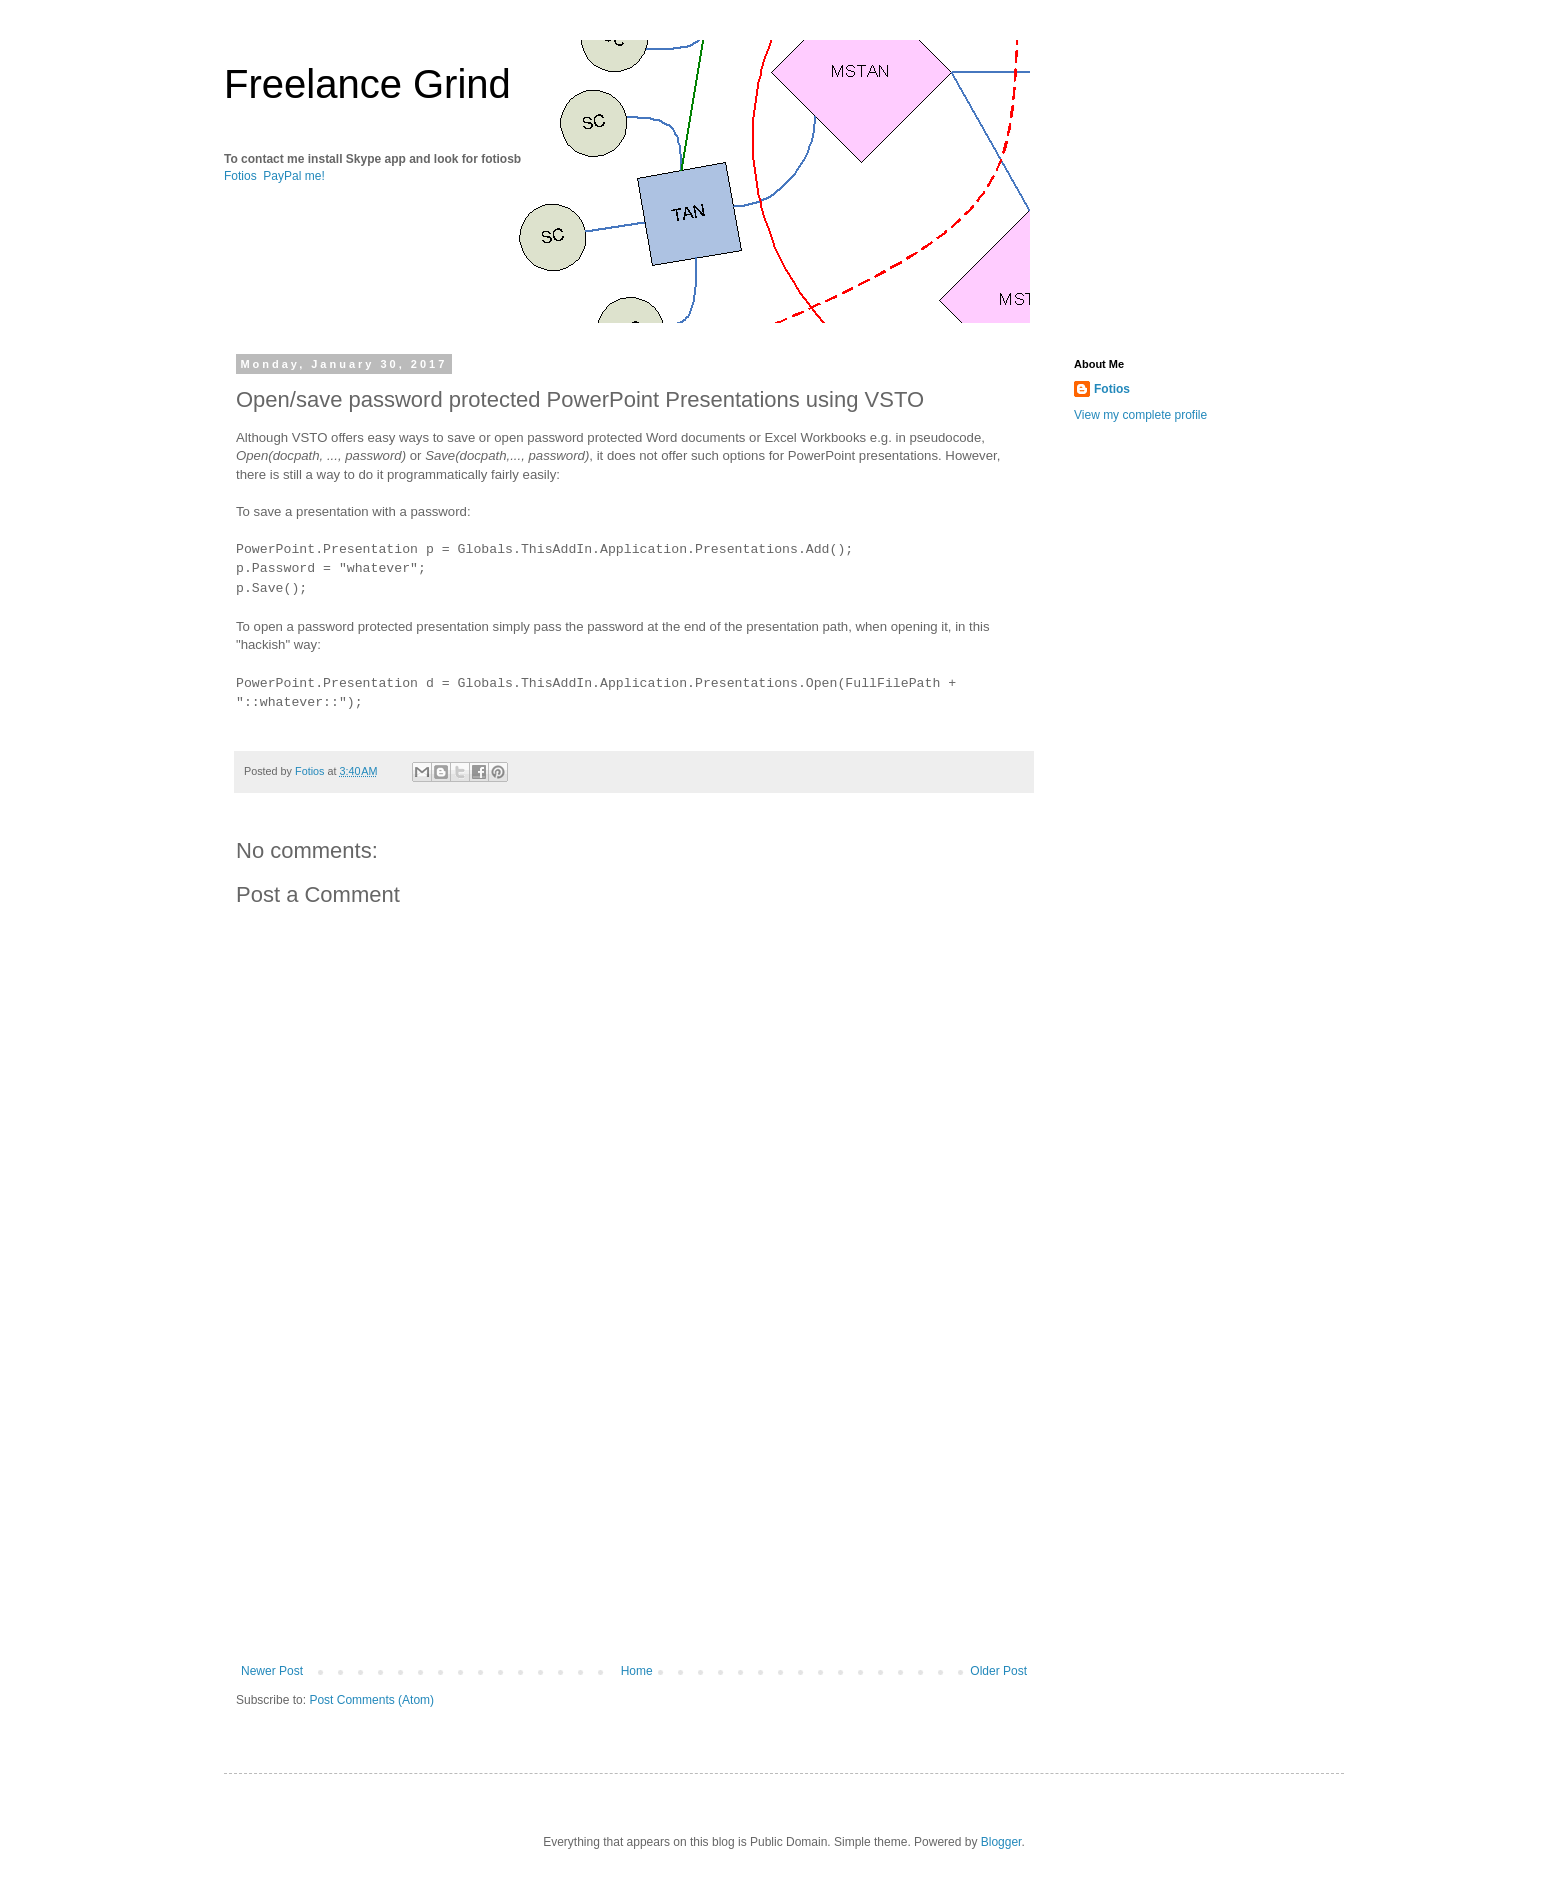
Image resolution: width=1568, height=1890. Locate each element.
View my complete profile (1140, 415)
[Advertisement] (634, 1499)
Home (637, 1671)
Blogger (1001, 1842)
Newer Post (272, 1671)
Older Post (998, 1671)
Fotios (240, 176)
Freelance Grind (367, 84)
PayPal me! (293, 176)
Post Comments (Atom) (371, 1700)
